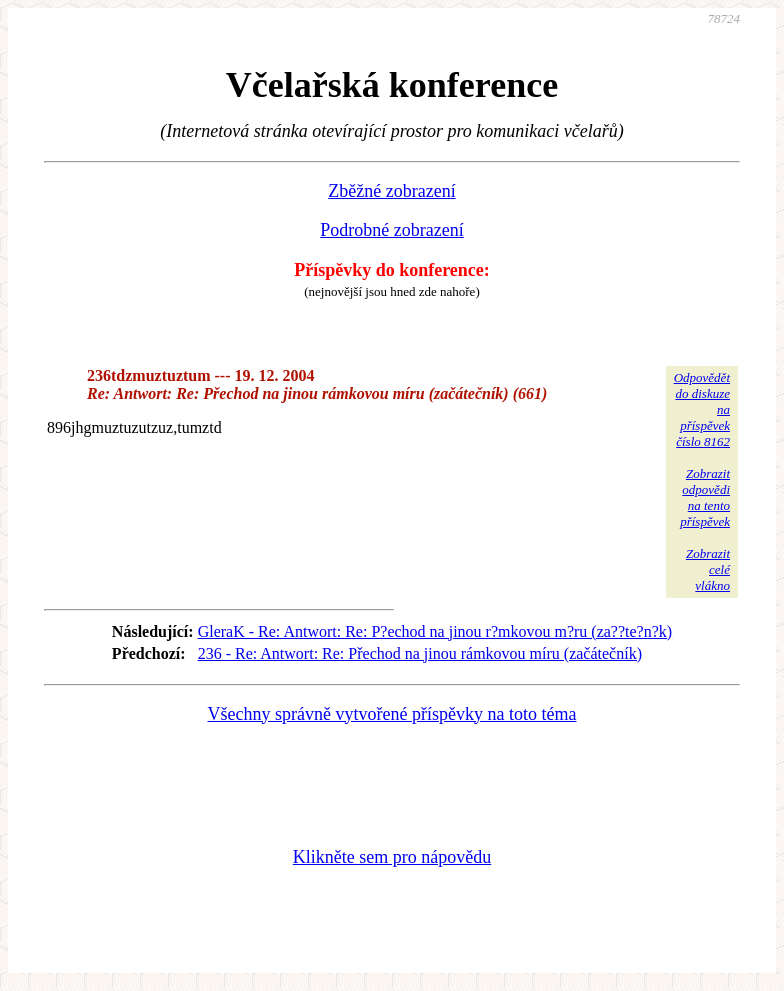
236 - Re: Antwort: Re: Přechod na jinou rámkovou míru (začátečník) (420, 653)
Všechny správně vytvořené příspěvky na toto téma (392, 714)
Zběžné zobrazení (391, 191)
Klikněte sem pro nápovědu (392, 857)
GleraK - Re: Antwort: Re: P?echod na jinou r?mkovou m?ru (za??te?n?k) (435, 631)
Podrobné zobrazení (391, 230)
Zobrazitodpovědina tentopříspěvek (705, 497)
